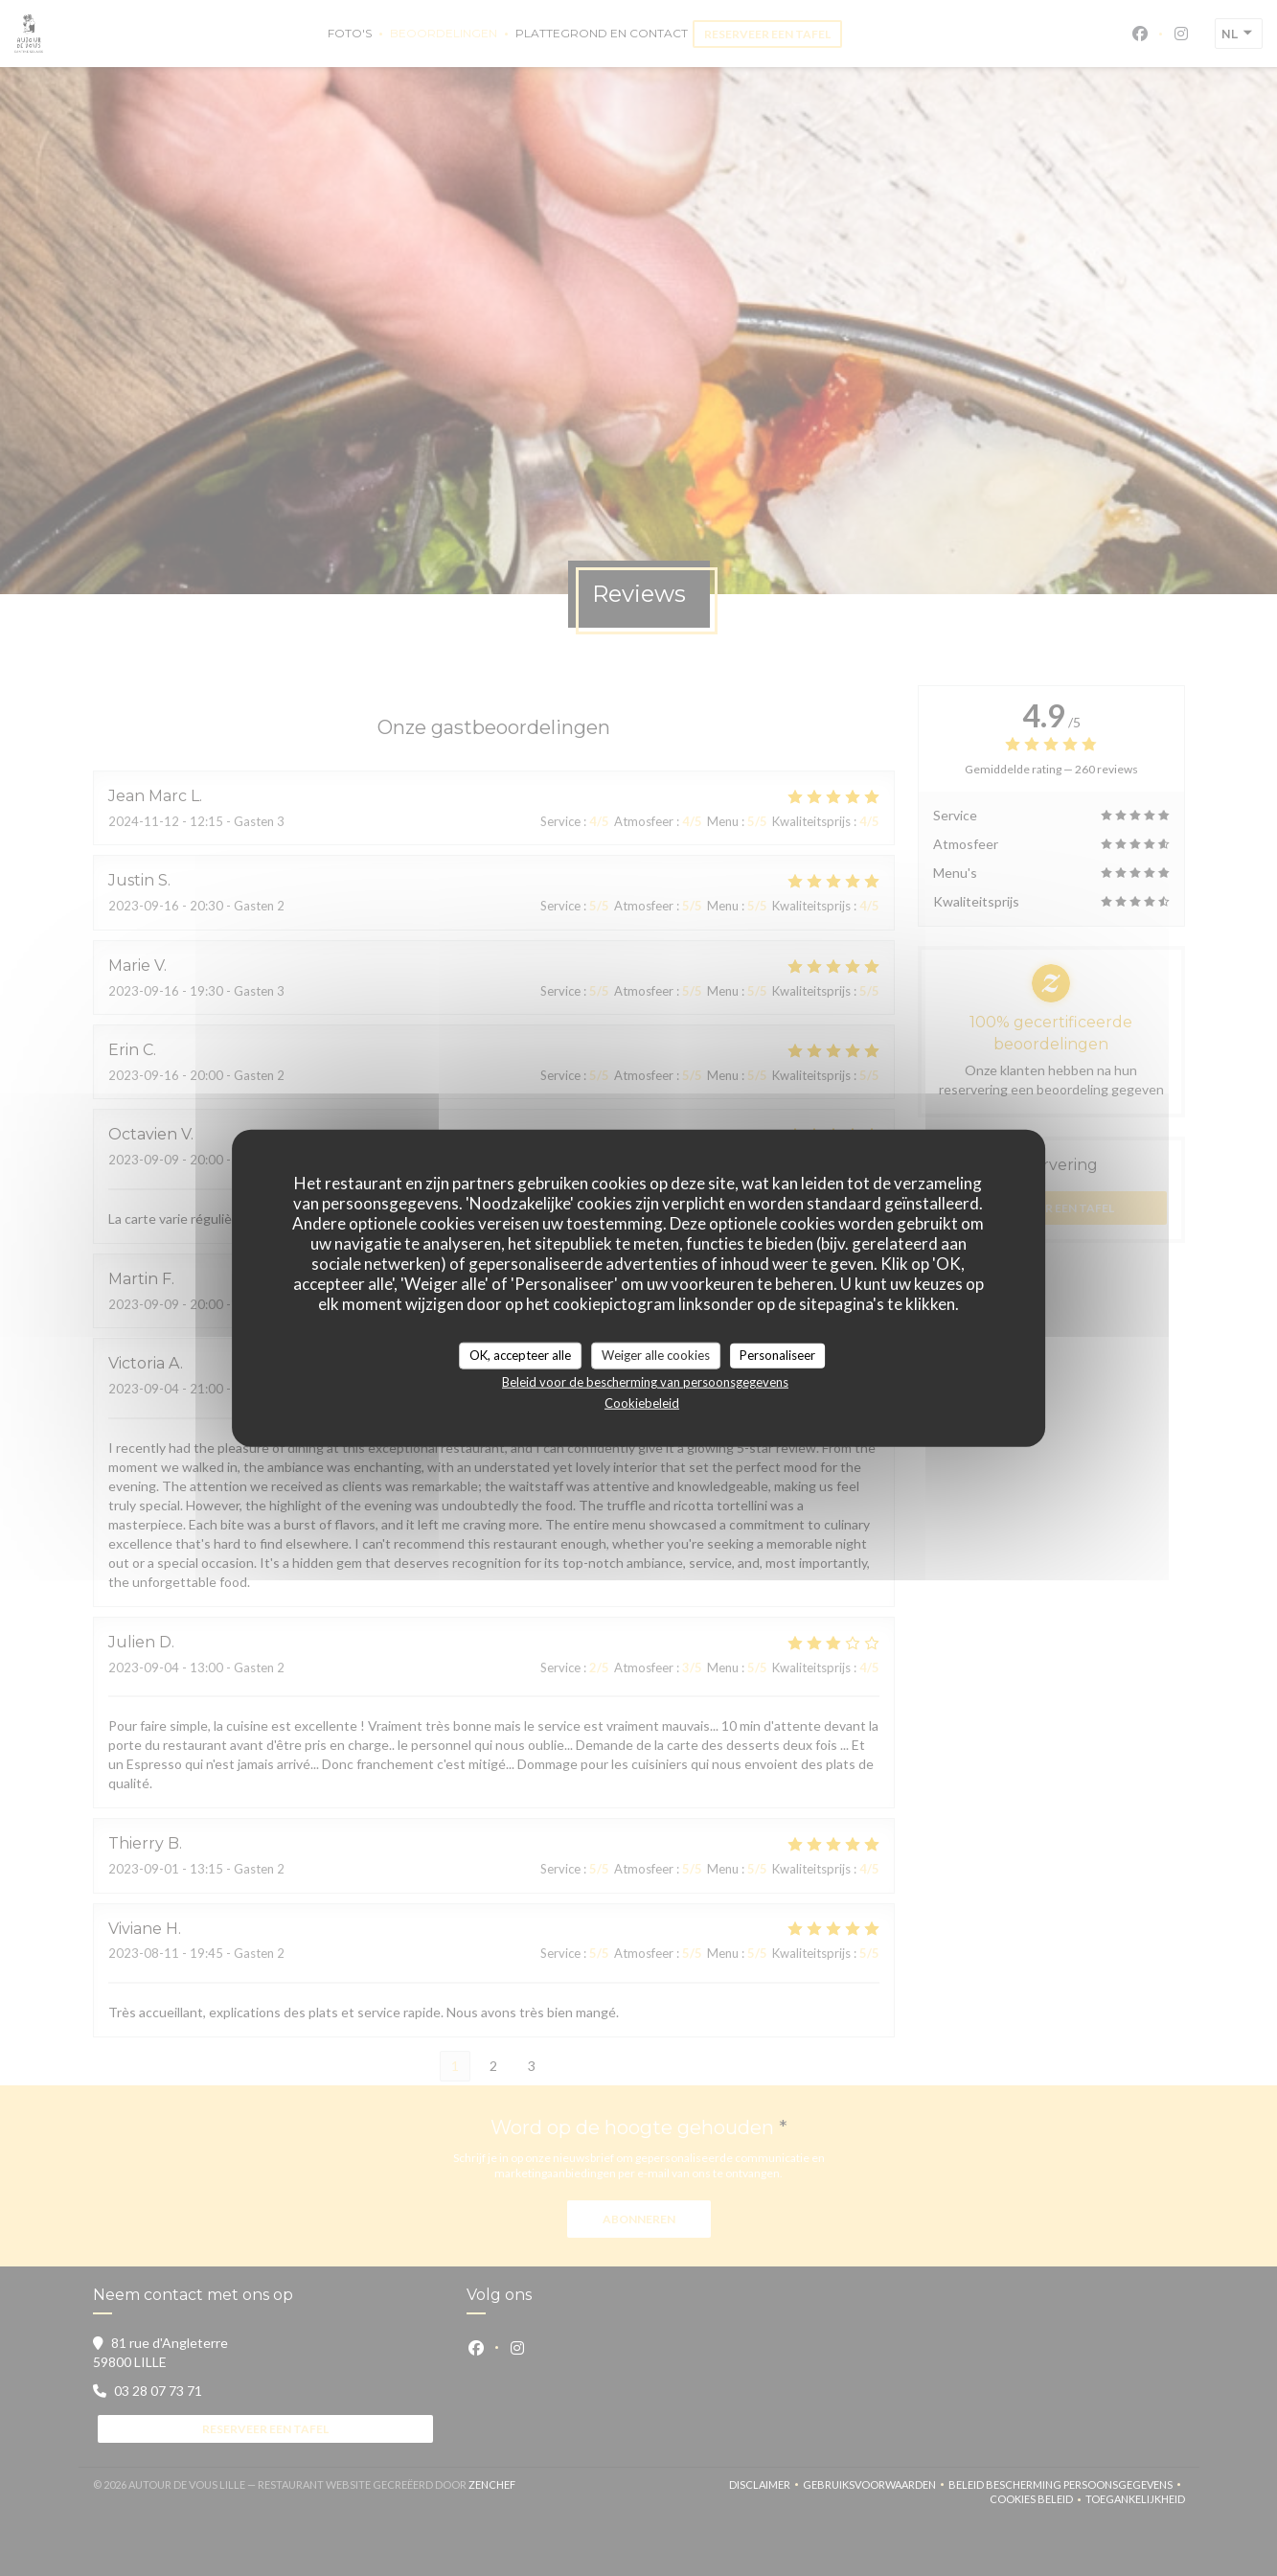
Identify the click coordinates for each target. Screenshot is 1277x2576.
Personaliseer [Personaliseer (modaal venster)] (777, 1355)
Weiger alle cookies (656, 1355)
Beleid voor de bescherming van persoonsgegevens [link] (645, 1381)
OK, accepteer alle (520, 1355)
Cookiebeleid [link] (641, 1402)
